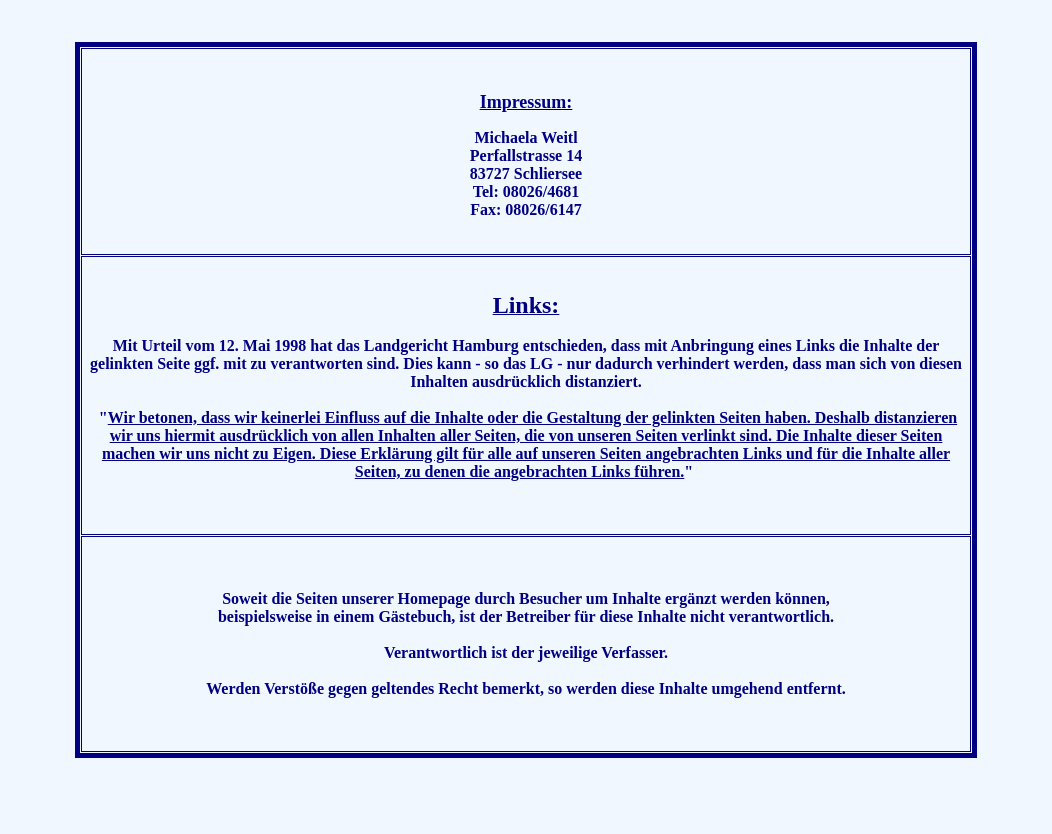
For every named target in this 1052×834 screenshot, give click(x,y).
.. (1040, 816)
